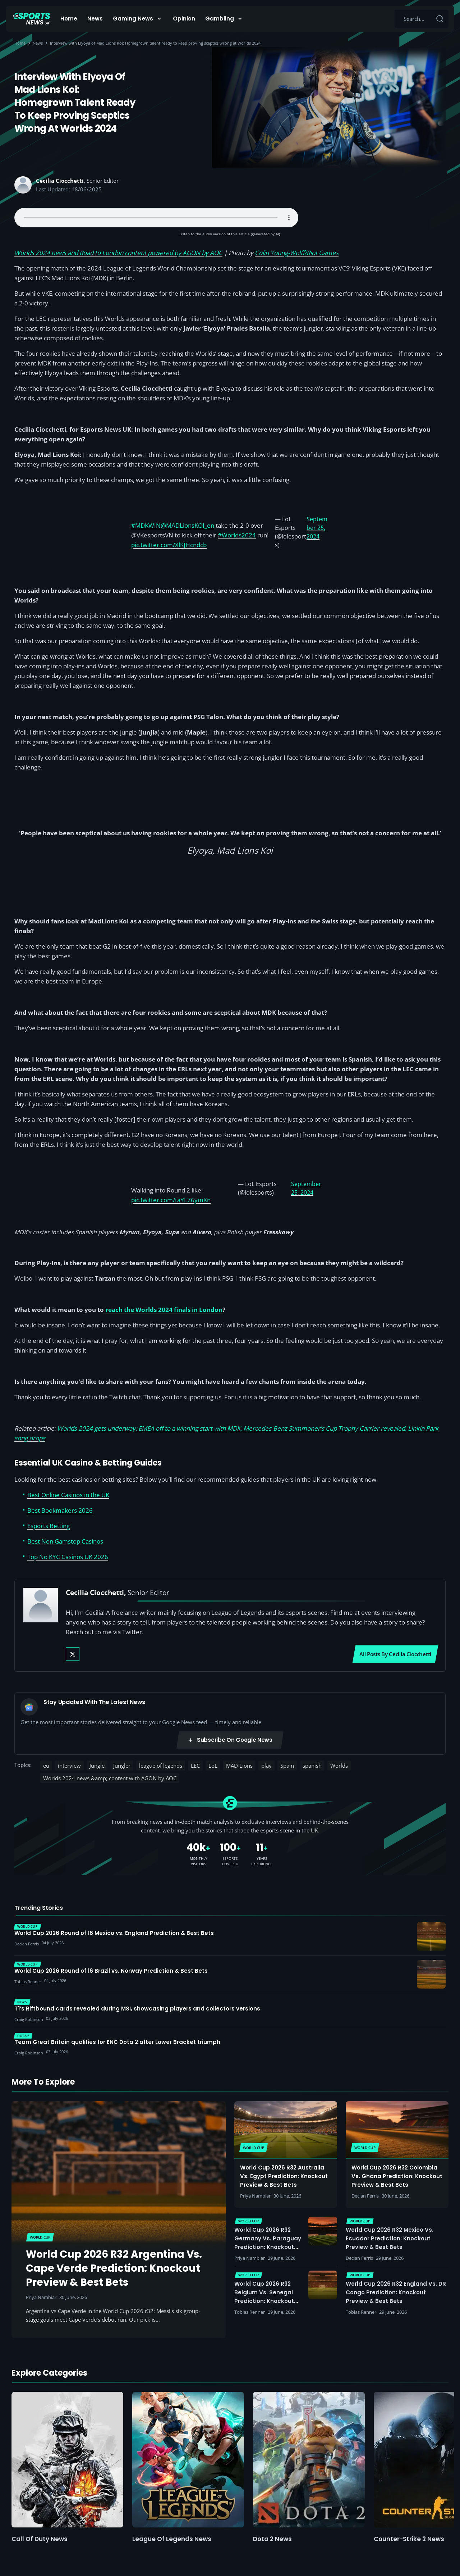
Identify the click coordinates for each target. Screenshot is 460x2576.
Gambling (219, 18)
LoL (212, 1765)
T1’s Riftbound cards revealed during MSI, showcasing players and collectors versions (137, 2008)
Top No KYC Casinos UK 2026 (67, 1557)
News (95, 18)
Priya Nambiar (41, 2297)
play (266, 1765)
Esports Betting (48, 1526)
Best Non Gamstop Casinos (65, 1541)
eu (46, 1765)
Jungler (121, 1765)
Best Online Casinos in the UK (68, 1495)
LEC (195, 1765)
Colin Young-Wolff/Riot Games (297, 253)
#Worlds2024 (237, 535)
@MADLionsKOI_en (187, 525)
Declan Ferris (365, 2196)
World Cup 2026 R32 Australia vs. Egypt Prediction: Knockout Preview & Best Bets (284, 2176)
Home (68, 18)
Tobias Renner (249, 2312)
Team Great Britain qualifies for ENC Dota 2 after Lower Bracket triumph (117, 2042)
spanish (312, 1765)
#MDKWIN (146, 525)
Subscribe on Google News (230, 1740)
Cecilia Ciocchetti (60, 180)
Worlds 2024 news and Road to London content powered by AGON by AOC (118, 253)
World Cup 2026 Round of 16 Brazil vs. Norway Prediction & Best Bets (111, 1971)
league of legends (160, 1765)
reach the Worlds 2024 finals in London (163, 1309)
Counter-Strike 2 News (409, 2539)
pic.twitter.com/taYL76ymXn (171, 1200)
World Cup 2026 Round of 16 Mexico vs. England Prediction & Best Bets (114, 1933)
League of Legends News (171, 2539)
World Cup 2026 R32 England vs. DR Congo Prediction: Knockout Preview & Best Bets (396, 2292)
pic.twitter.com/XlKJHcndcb (169, 545)
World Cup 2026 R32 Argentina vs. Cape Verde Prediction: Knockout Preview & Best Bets (114, 2268)
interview (69, 1765)
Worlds (339, 1765)
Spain (287, 1765)
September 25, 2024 (317, 527)
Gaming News (133, 18)
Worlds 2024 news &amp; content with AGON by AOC (109, 1778)
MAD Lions (239, 1765)
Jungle (97, 1765)
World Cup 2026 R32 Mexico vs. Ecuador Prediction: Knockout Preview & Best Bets (389, 2238)
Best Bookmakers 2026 (60, 1510)
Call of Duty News (40, 2539)
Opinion (184, 18)
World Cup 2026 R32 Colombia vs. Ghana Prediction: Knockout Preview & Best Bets (396, 2176)
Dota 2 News (272, 2539)
